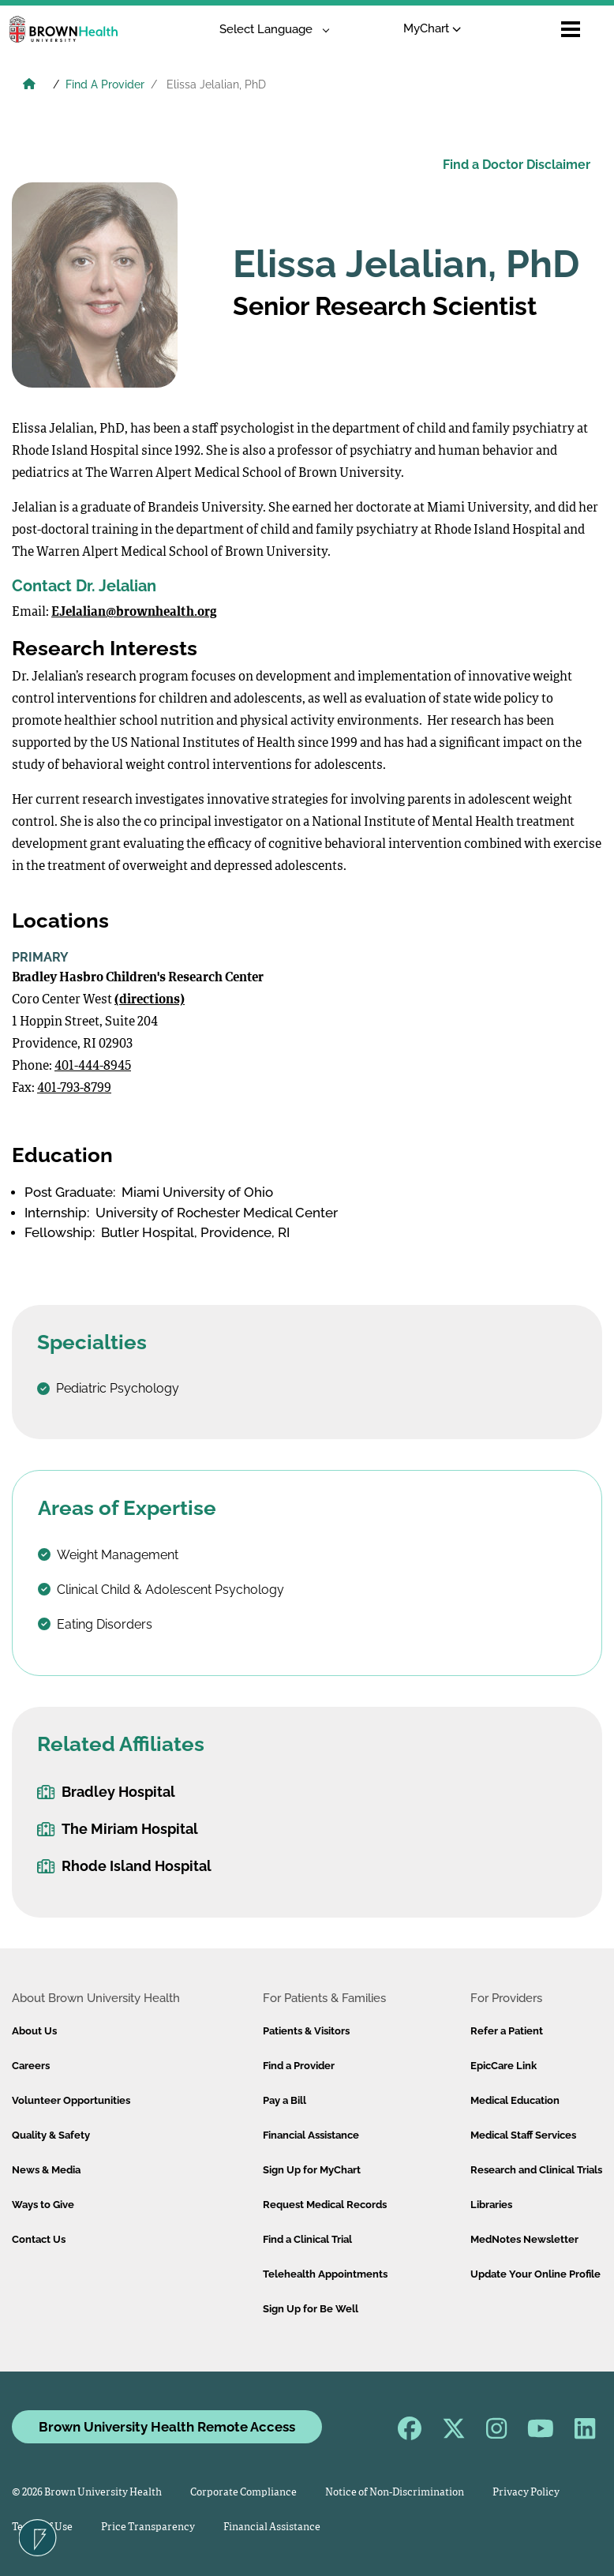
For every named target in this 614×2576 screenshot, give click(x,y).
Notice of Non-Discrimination (394, 2493)
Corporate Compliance (243, 2493)
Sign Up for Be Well (310, 2309)
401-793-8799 (74, 1088)
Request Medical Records (325, 2204)
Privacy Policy (526, 2493)
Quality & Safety (51, 2135)
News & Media (46, 2170)
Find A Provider (105, 84)
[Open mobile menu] (570, 29)
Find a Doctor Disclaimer (516, 164)
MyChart (432, 28)
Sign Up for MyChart (312, 2170)
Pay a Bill (284, 2100)
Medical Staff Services (523, 2135)
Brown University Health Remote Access (167, 2427)
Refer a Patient (506, 2031)
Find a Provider (299, 2066)
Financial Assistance (311, 2135)
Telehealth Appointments (325, 2274)
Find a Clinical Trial (307, 2239)
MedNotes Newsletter (524, 2239)
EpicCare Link (503, 2066)
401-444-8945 (92, 1066)
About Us (34, 2031)
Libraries (491, 2204)
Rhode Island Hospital (124, 1866)
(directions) (149, 1000)
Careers (31, 2066)
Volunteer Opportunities (71, 2100)
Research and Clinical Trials (536, 2170)
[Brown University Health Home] (29, 86)
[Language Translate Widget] (268, 29)
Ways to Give (43, 2204)
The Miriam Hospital (117, 1828)
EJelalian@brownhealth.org (134, 612)
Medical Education (515, 2100)
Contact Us (39, 2239)
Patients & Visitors (306, 2031)
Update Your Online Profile (535, 2274)
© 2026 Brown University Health (87, 2493)
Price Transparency (148, 2527)
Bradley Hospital (106, 1791)
